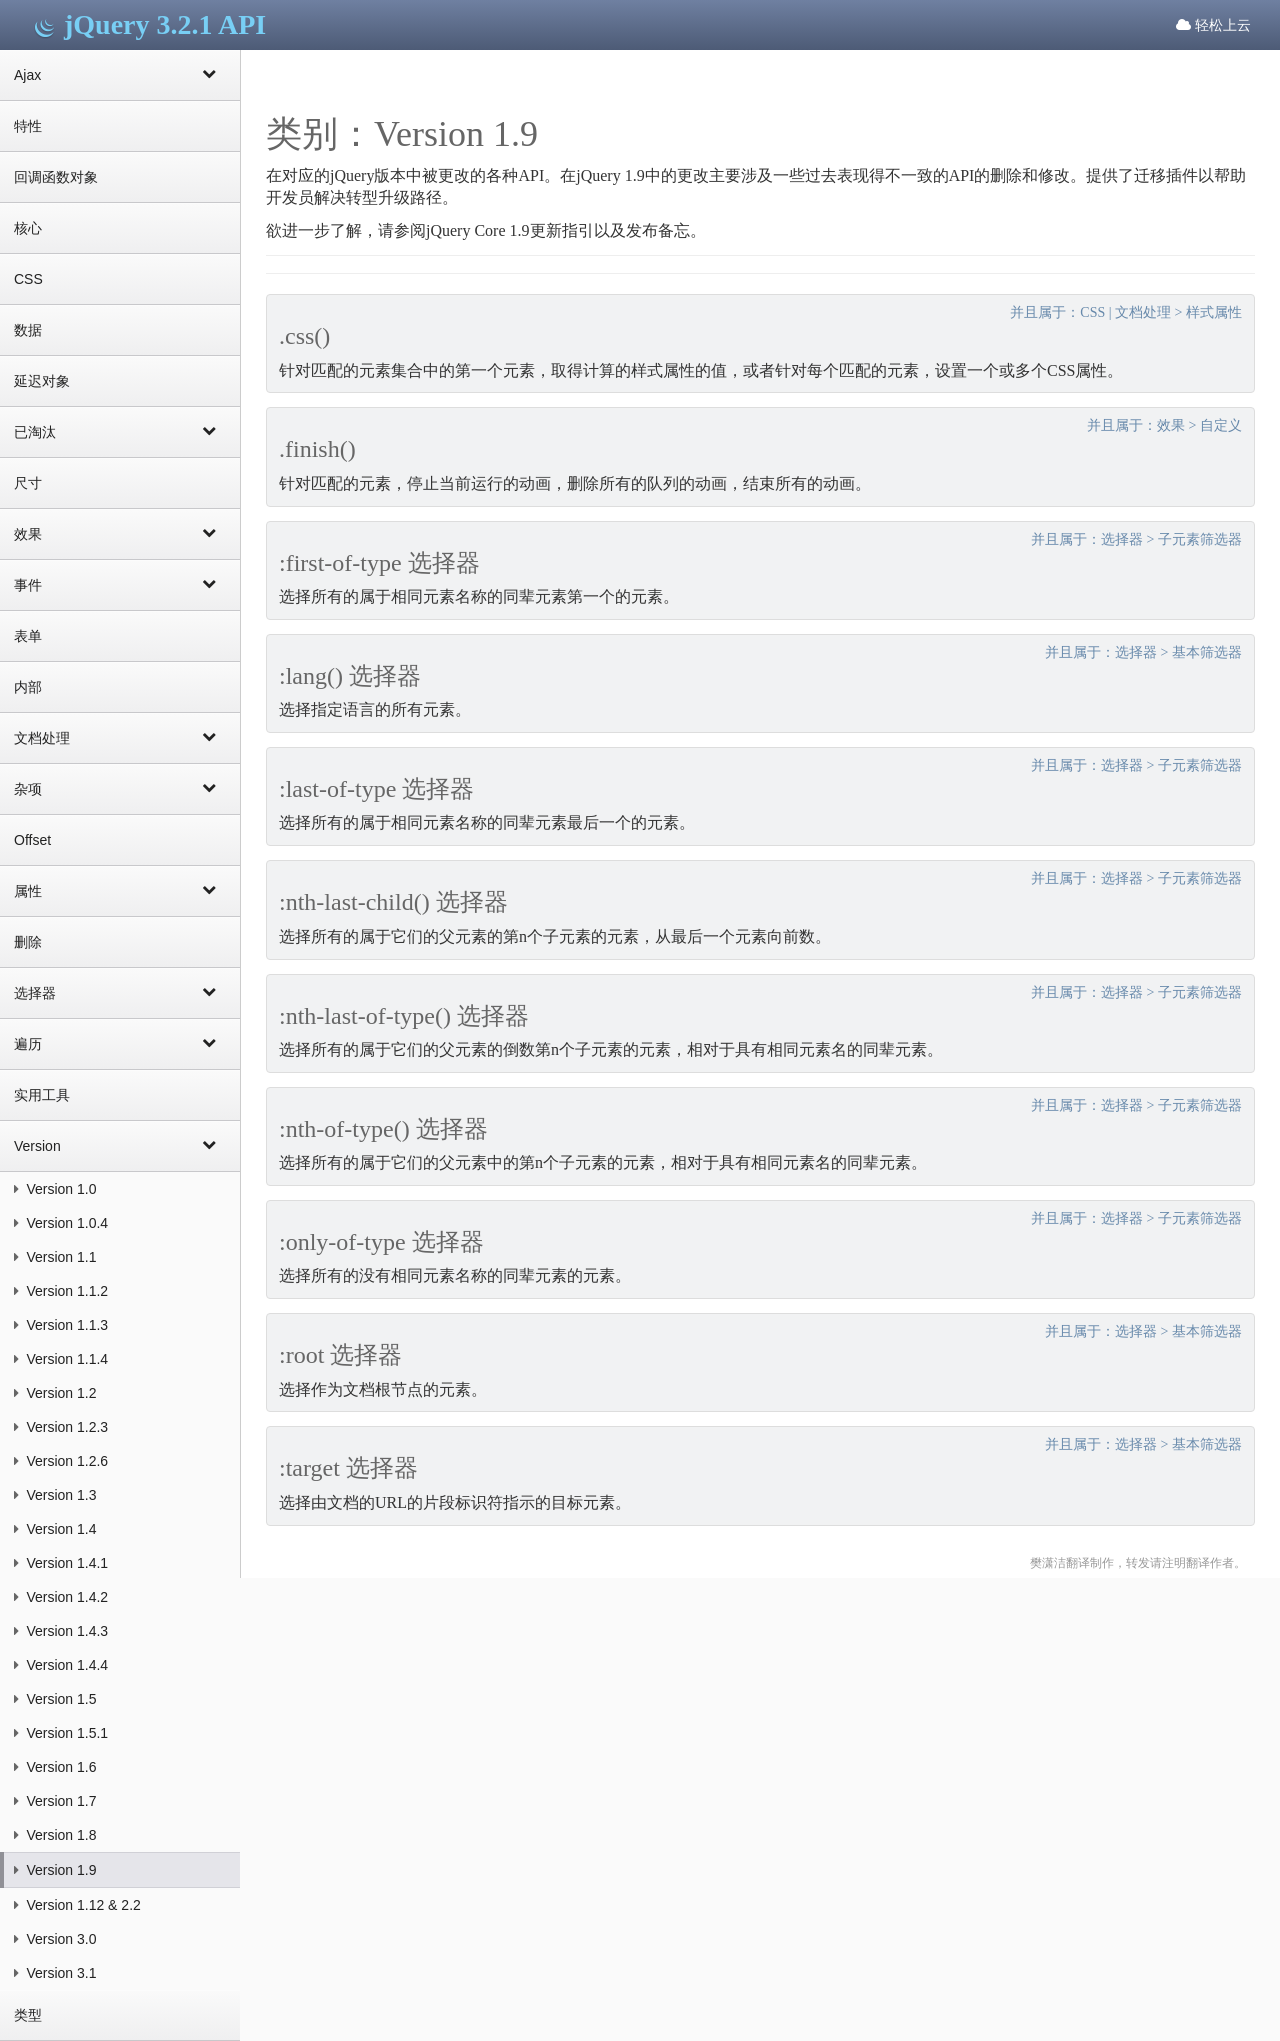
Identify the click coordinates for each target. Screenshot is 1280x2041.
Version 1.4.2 (61, 1597)
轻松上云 (1213, 25)
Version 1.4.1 (61, 1563)
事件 (120, 584)
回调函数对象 (56, 177)
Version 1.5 (55, 1699)
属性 (120, 890)
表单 (28, 636)
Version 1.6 (55, 1767)
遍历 (120, 1043)
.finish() (317, 449)
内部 (28, 687)
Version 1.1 (55, 1257)
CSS (28, 279)
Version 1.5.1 (61, 1733)
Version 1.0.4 (61, 1223)
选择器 (120, 992)
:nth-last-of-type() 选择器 (404, 1016)
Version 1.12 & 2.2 (77, 1905)
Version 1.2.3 (61, 1427)
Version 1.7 (55, 1801)
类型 (28, 2015)
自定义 (1221, 425)
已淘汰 (120, 431)
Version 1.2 (55, 1393)
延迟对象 (42, 381)
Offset (32, 840)
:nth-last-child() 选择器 (393, 902)
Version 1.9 (55, 1870)
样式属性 (1214, 312)
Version (120, 1145)
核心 (28, 228)
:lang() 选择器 (350, 676)
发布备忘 (658, 230)
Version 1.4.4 (61, 1665)
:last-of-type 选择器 (376, 789)
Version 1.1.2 (61, 1291)
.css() (304, 336)
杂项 (120, 788)
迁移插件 (1166, 175)
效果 (120, 533)
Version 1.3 (55, 1495)
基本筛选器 (1207, 652)
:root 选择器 (340, 1355)
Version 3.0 (55, 1939)
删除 (28, 942)
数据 (28, 330)
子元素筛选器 (1200, 539)
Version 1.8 (55, 1835)
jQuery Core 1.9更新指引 (510, 230)
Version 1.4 (55, 1529)
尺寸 (28, 483)
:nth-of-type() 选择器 (383, 1129)
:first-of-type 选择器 (379, 563)
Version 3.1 (55, 1973)
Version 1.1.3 (61, 1325)
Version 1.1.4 (61, 1359)
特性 (28, 126)
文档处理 (120, 737)
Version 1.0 (55, 1189)
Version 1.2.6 (61, 1461)
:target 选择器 (348, 1468)
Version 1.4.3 (61, 1631)
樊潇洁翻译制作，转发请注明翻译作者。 (1138, 1563)
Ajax (120, 74)
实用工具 (42, 1095)
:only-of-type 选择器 (381, 1242)
